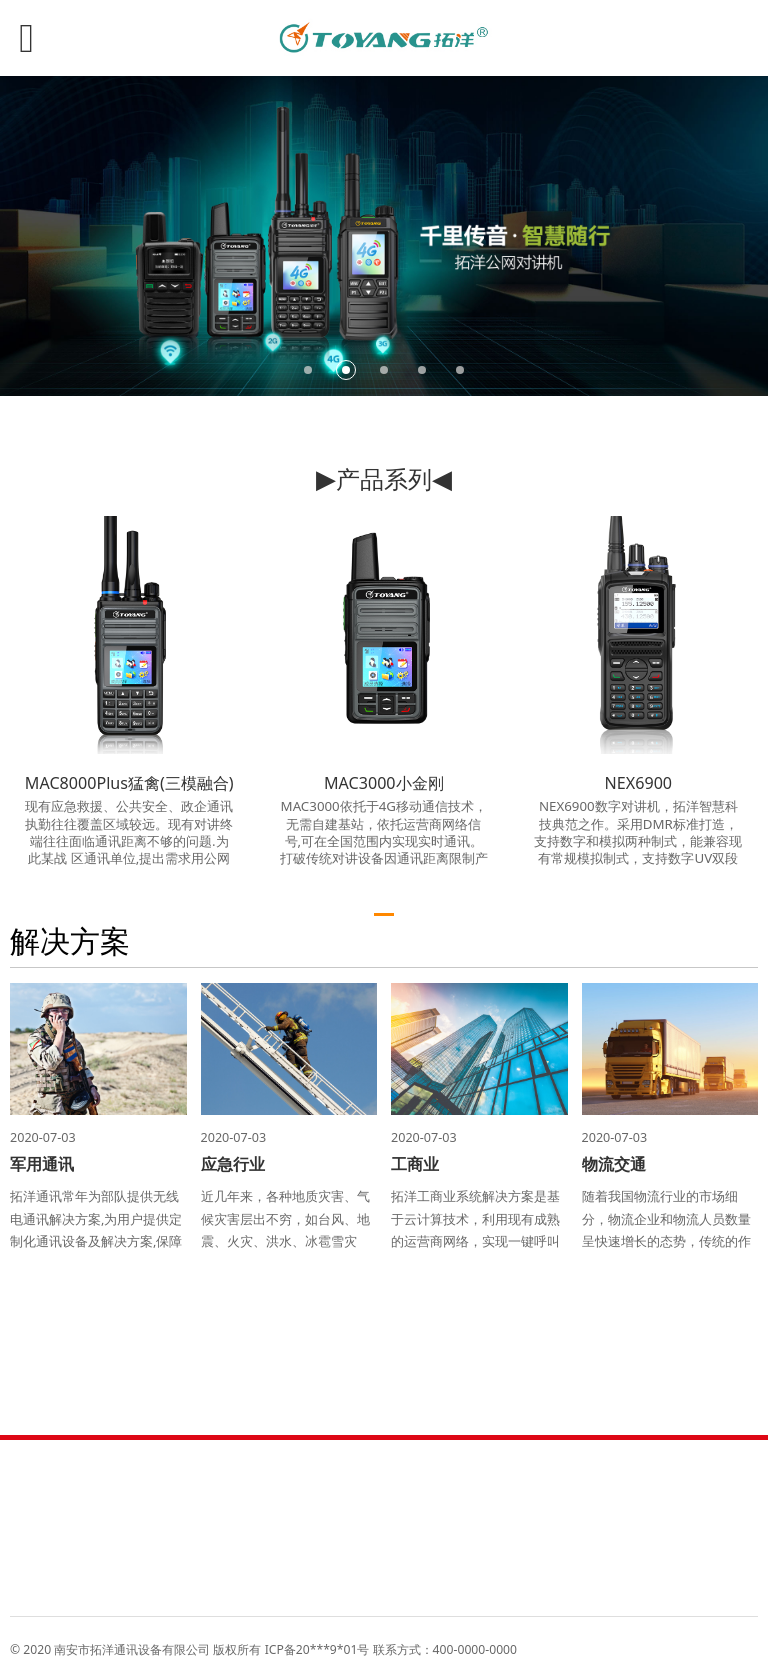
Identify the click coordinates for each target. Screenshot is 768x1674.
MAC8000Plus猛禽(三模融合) (129, 783)
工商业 (415, 1164)
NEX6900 (638, 783)
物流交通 (614, 1164)
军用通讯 (42, 1164)
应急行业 (233, 1164)
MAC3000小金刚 (384, 783)
